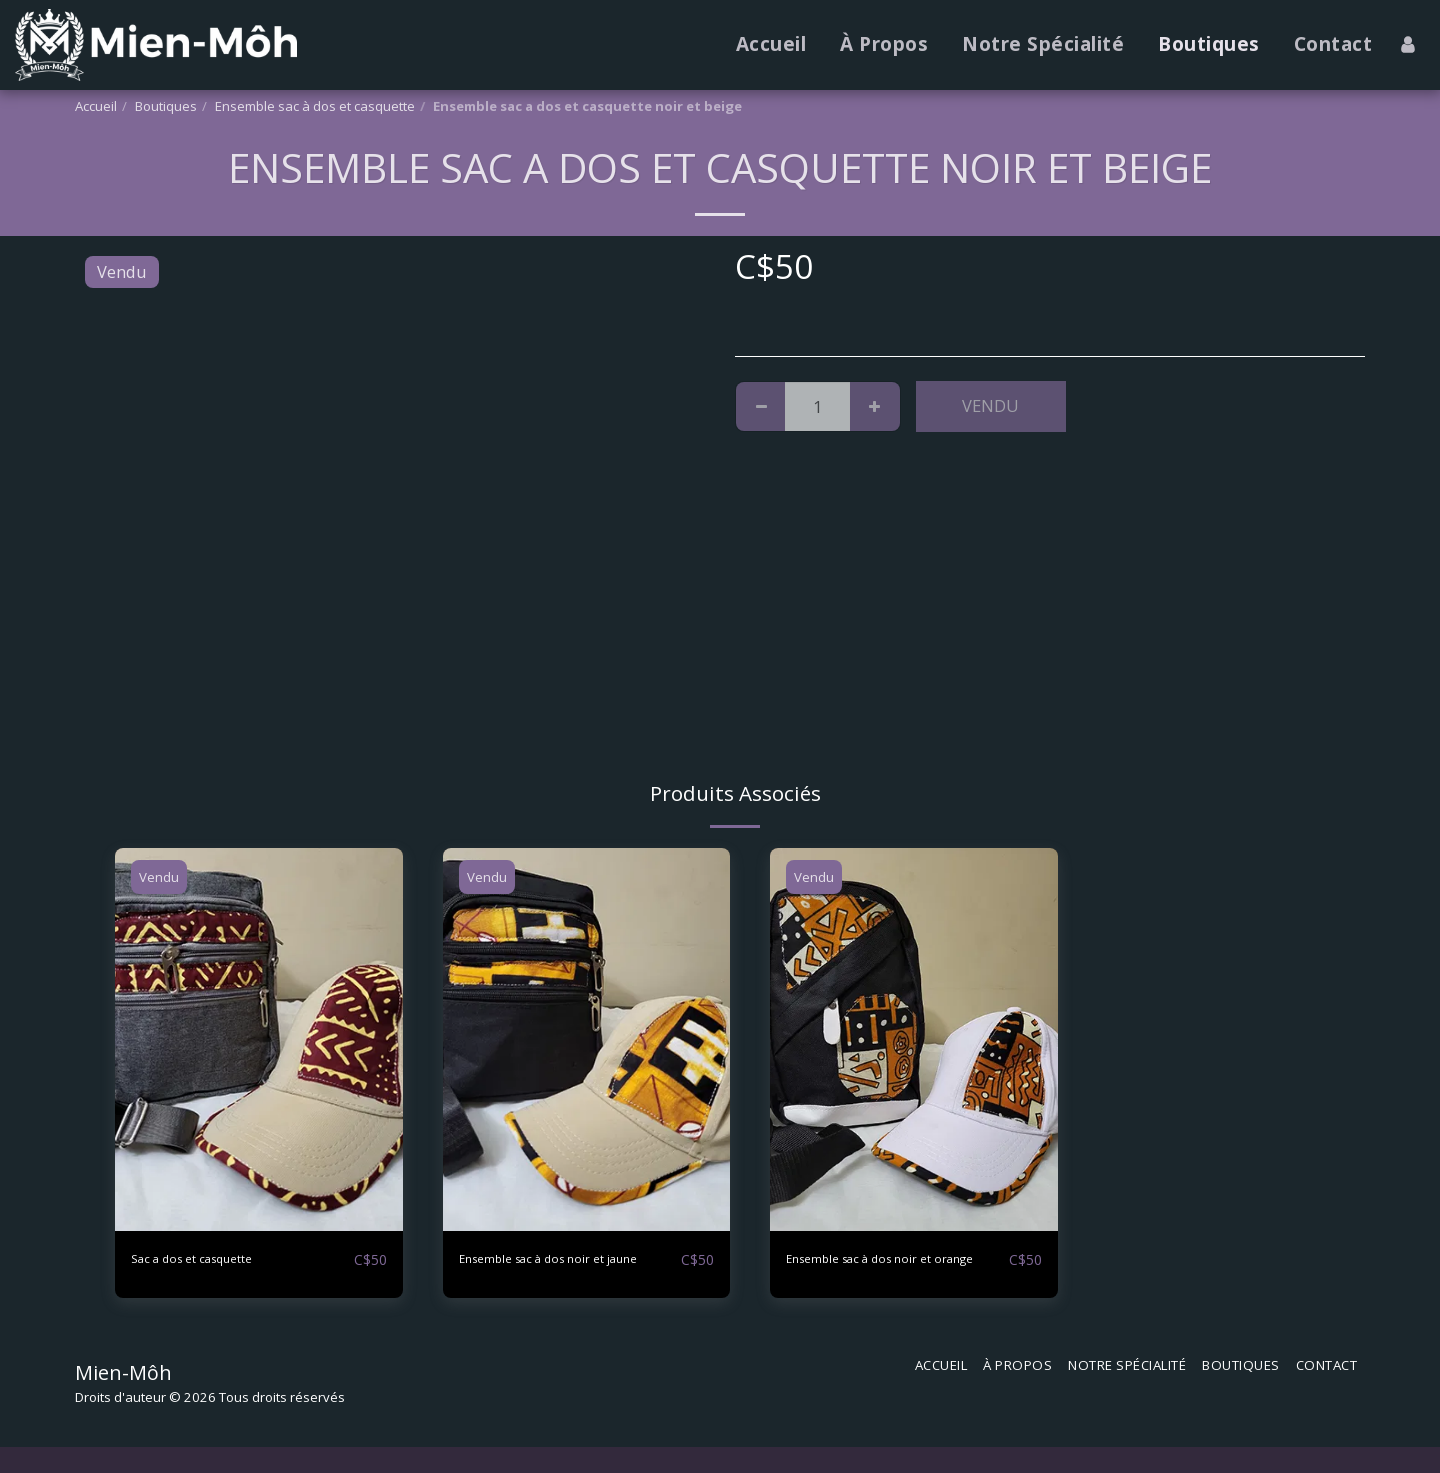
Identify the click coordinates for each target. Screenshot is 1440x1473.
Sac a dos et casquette (216, 1258)
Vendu (990, 405)
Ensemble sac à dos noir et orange (888, 1271)
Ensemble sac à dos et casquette (315, 106)
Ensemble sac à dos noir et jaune (561, 1271)
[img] (259, 1039)
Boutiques (166, 106)
